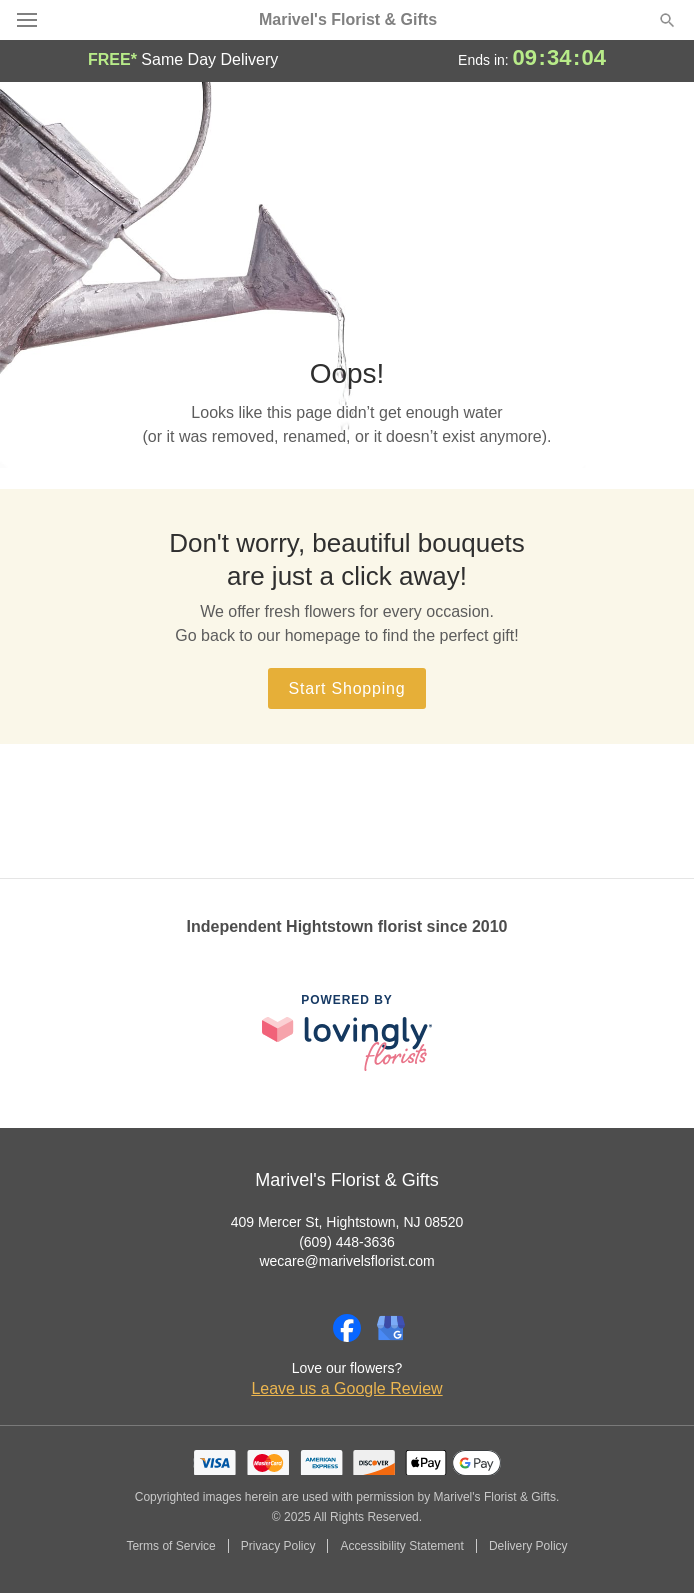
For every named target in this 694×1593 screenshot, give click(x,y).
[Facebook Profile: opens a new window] (347, 1328)
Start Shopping (346, 688)
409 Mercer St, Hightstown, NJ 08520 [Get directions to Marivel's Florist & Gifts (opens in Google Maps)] (347, 1222)
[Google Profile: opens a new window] (391, 1328)
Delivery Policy (528, 1546)
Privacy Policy (278, 1546)
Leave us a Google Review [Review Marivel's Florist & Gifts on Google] (346, 1388)
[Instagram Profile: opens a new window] (303, 1328)
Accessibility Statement (401, 1546)
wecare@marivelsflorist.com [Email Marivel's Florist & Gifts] (346, 1261)
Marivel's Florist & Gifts (348, 20)
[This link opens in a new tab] (347, 1032)
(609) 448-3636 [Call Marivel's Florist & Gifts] (347, 1242)
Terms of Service (170, 1546)
